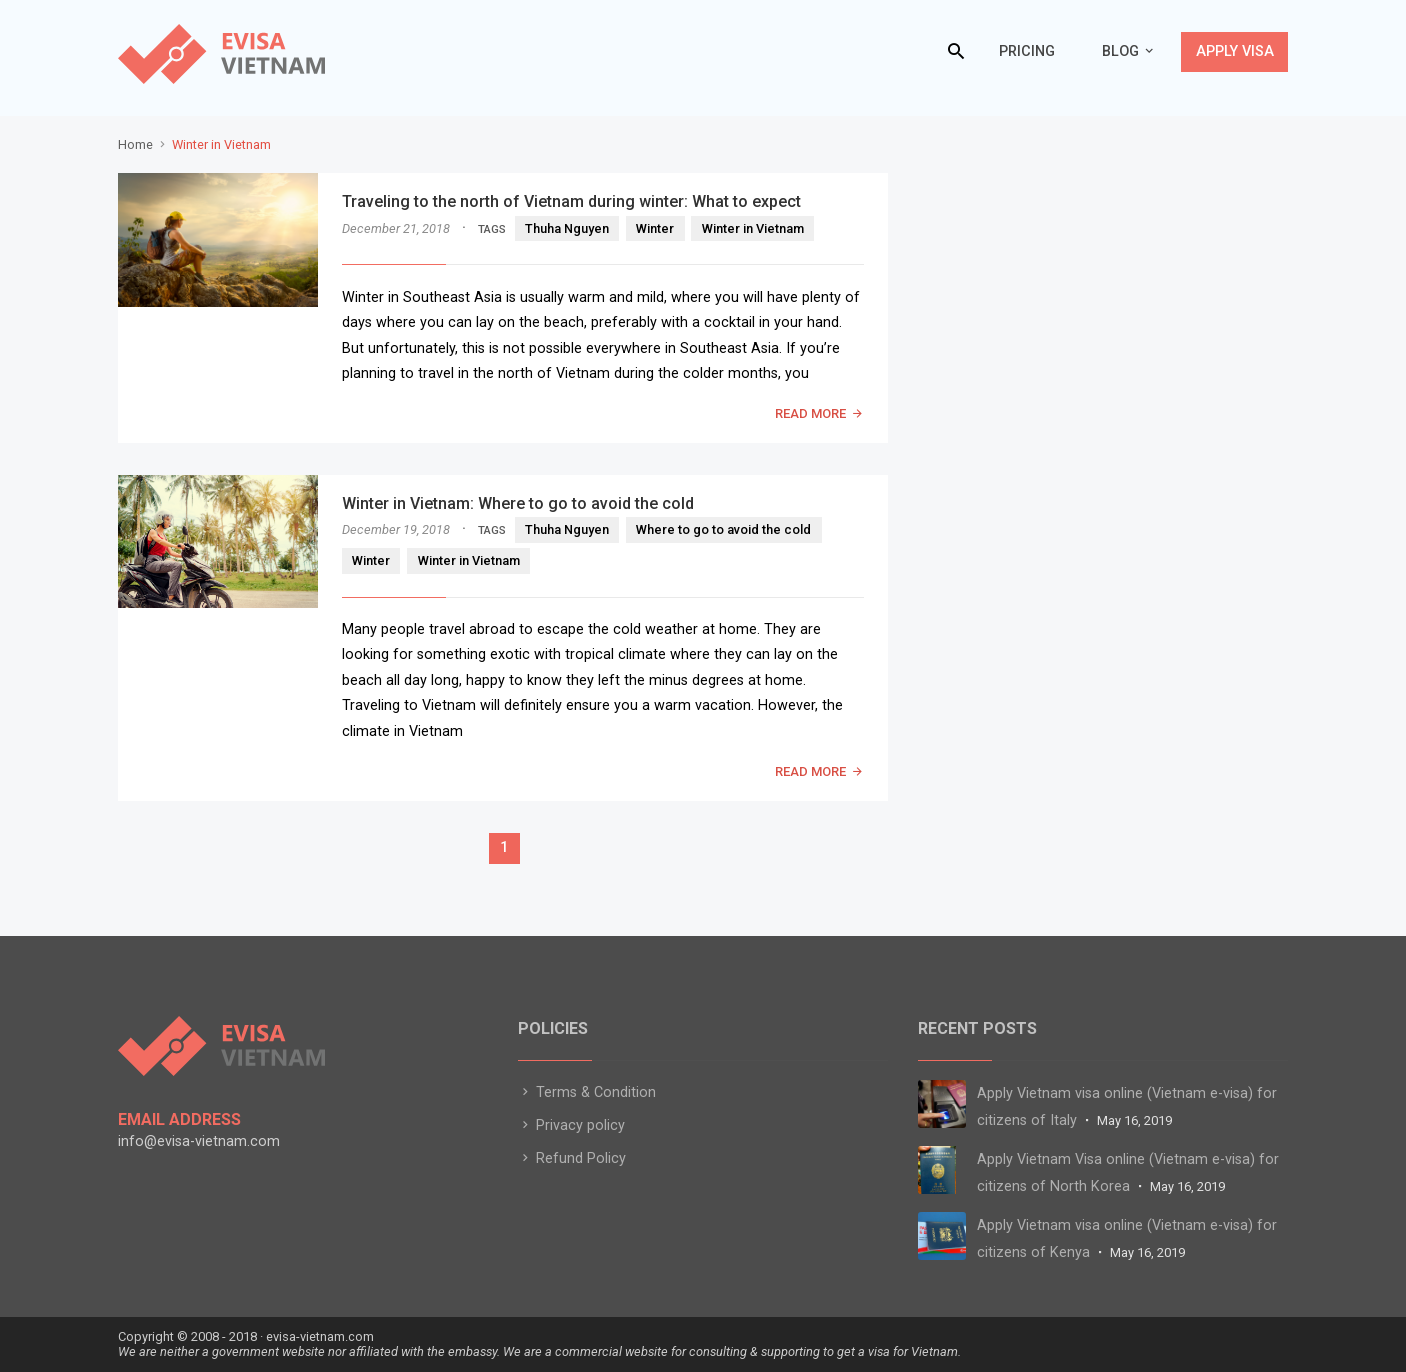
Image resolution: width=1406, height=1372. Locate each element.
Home (135, 144)
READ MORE (810, 413)
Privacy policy (571, 1125)
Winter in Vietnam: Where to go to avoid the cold (518, 503)
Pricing (1027, 51)
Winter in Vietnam (753, 228)
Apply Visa (1235, 51)
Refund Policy (572, 1158)
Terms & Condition (587, 1092)
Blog (1120, 51)
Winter (655, 228)
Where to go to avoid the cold (723, 529)
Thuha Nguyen (567, 228)
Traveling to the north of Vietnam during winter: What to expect (571, 201)
